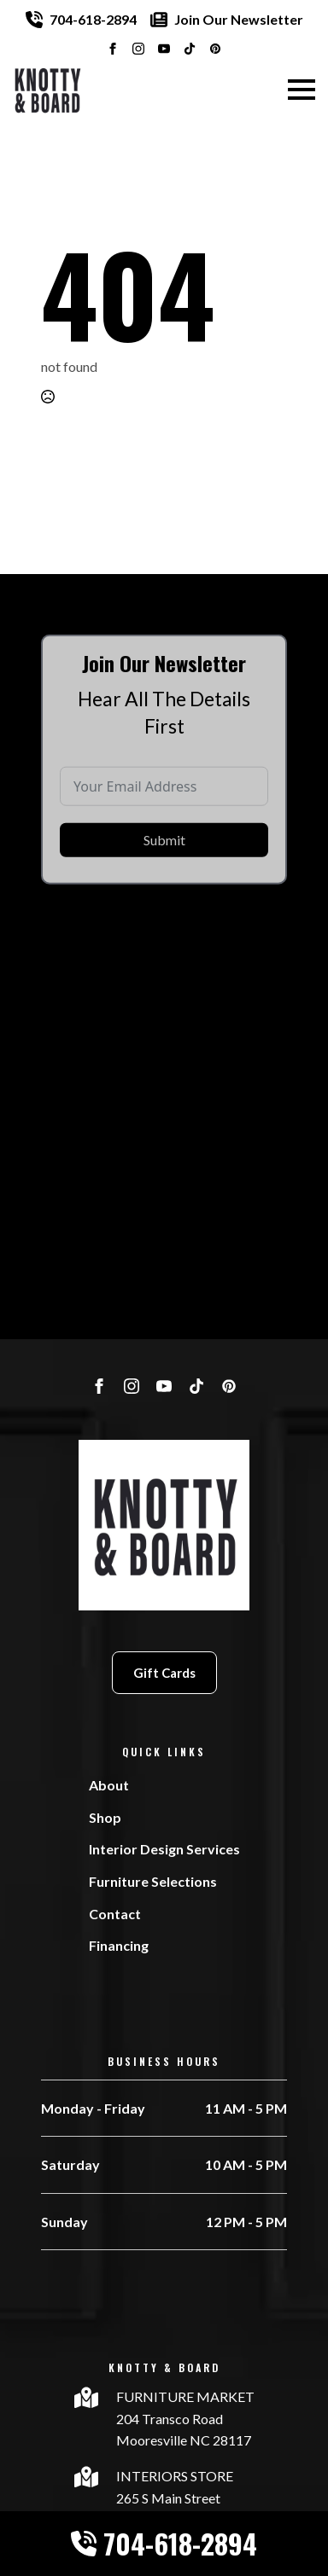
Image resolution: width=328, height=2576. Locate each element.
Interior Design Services (164, 1849)
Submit (164, 863)
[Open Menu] (301, 89)
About (109, 1785)
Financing (119, 1945)
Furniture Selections (153, 1881)
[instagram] (138, 48)
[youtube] (164, 48)
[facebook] (112, 48)
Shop (105, 1817)
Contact (115, 1914)
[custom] (189, 48)
